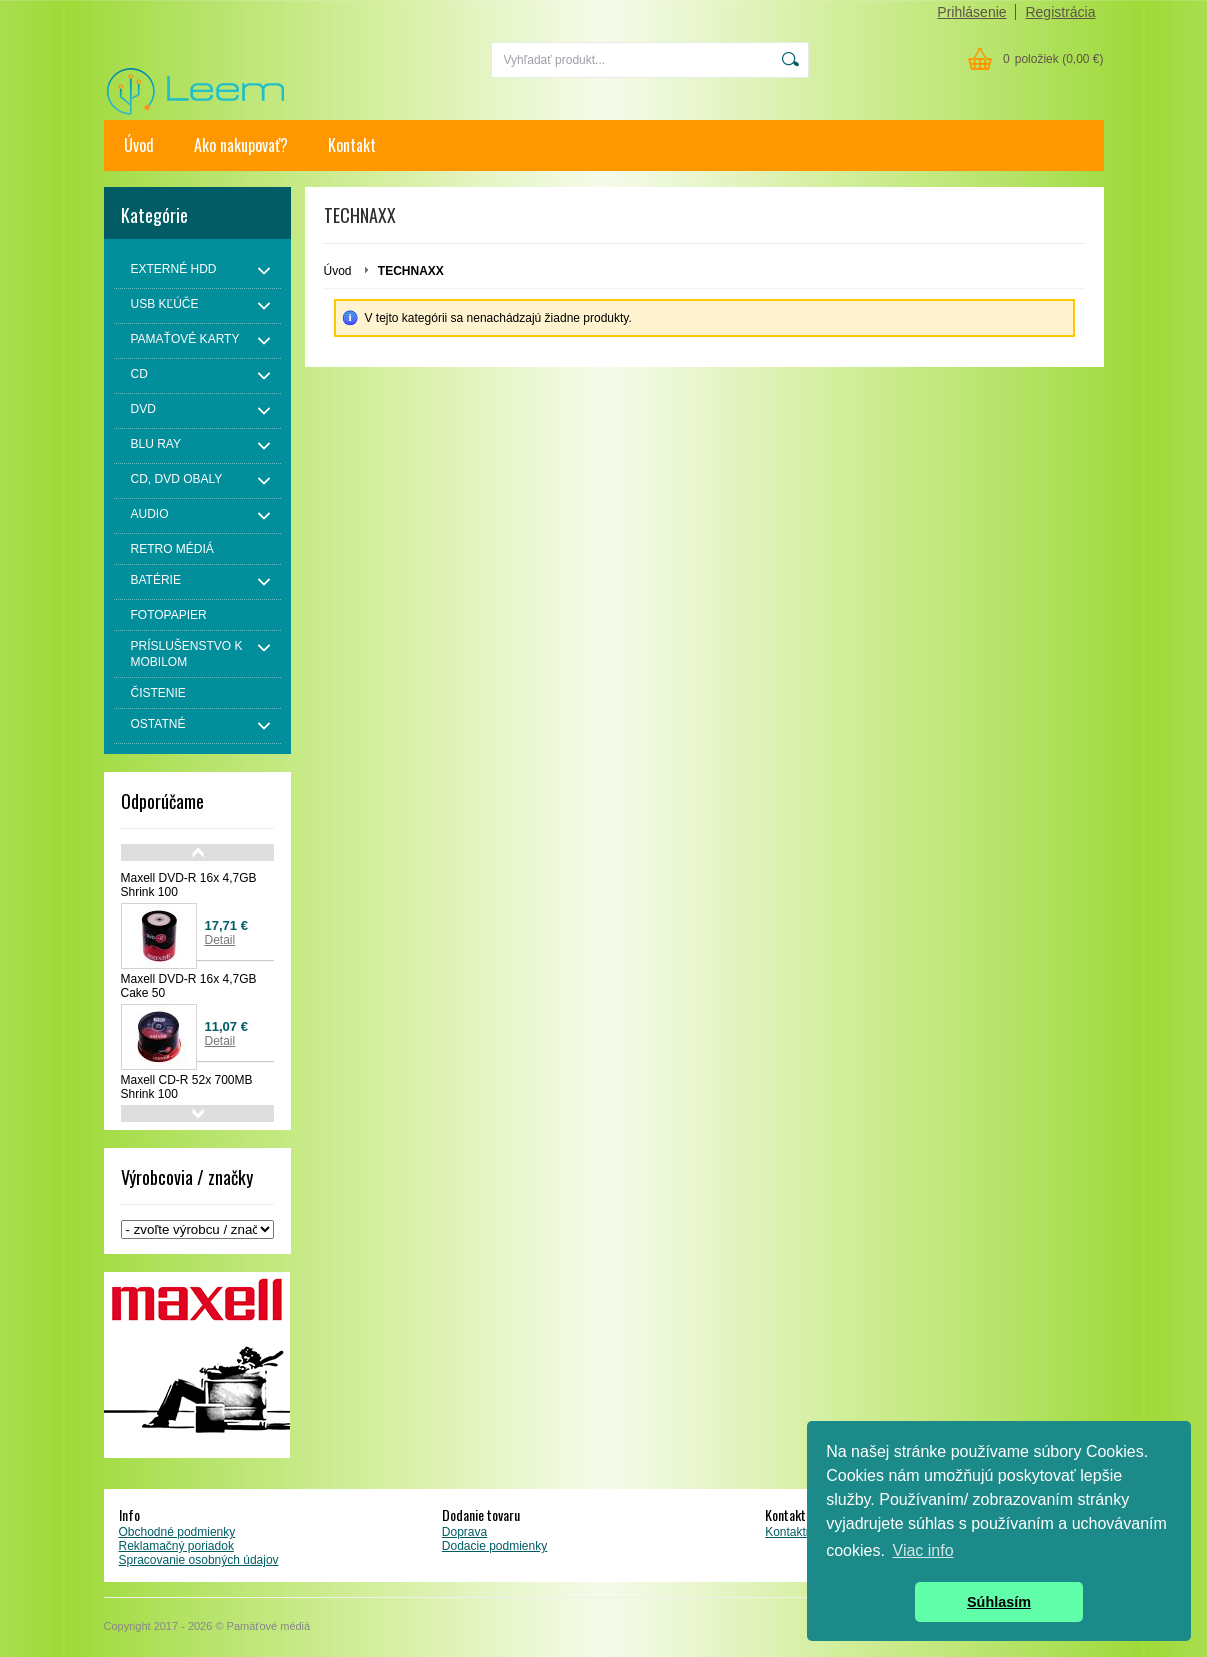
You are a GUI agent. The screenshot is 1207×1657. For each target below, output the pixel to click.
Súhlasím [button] (999, 1602)
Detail (220, 940)
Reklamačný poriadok (176, 1546)
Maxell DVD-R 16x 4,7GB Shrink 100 (189, 885)
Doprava (464, 1532)
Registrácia (1060, 12)
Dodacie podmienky (494, 1546)
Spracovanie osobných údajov (199, 1560)
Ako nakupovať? (241, 145)
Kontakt (352, 145)
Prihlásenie (971, 12)
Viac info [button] (923, 1550)
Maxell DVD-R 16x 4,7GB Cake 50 (189, 986)
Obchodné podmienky (177, 1532)
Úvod (139, 145)
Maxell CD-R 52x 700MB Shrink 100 (187, 1087)
